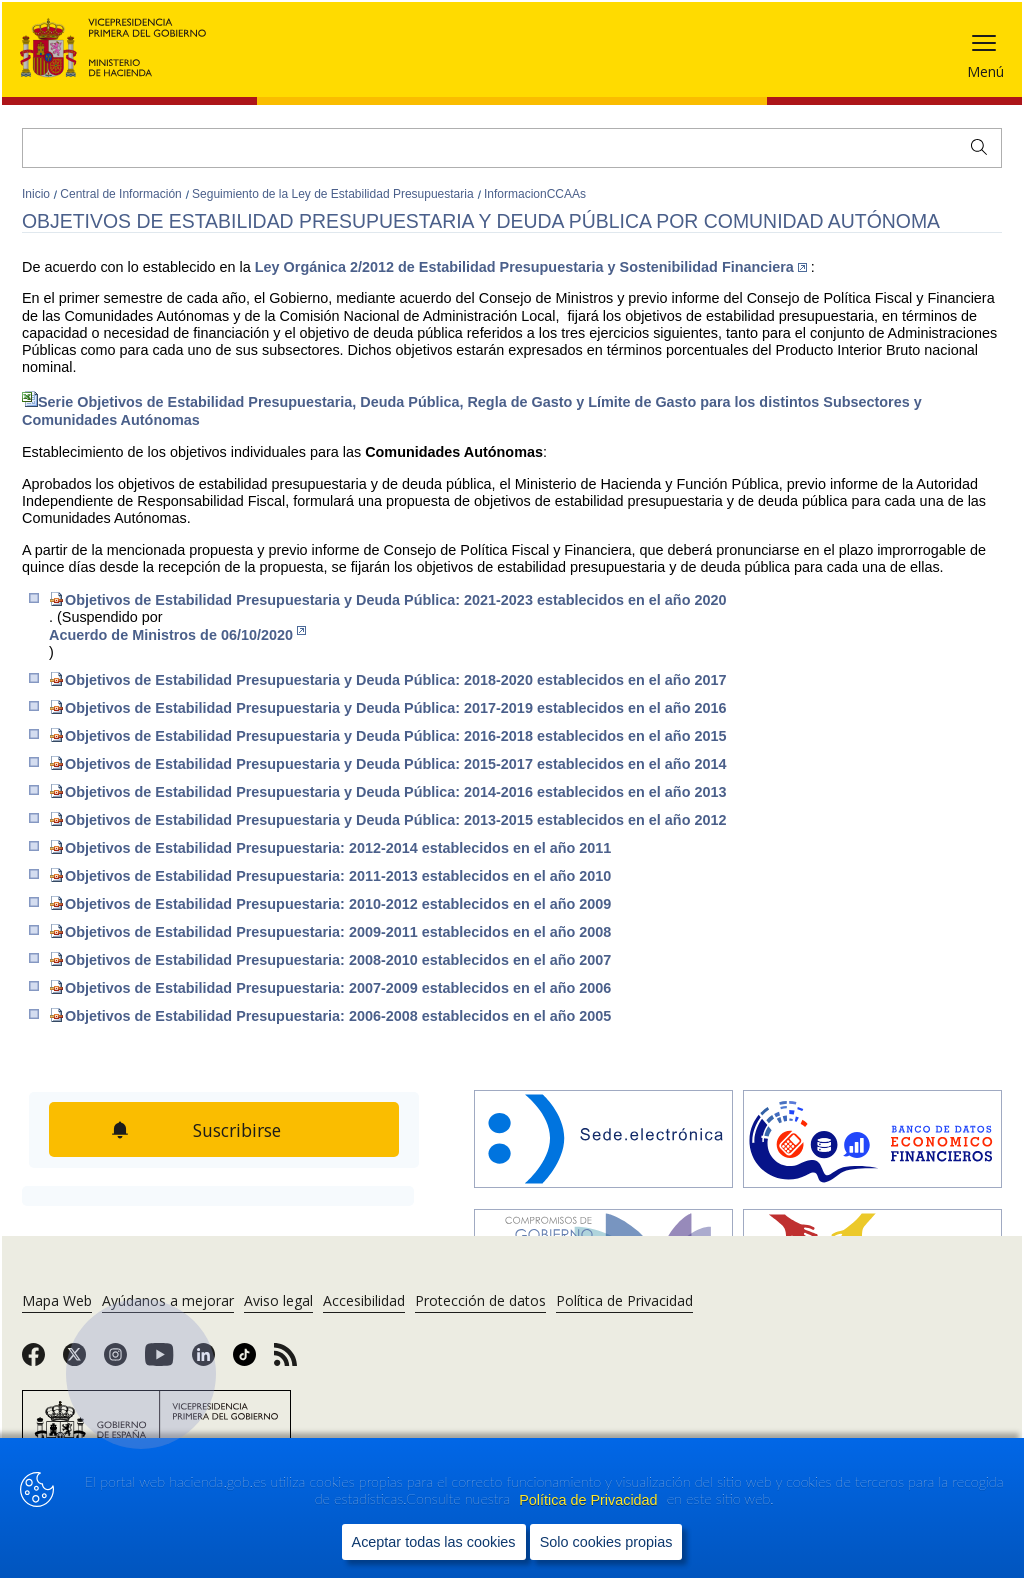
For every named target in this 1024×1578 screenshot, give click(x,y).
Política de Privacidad (590, 1500)
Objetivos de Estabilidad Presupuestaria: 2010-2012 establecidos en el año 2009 (330, 903)
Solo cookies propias (606, 1542)
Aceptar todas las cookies (434, 1542)
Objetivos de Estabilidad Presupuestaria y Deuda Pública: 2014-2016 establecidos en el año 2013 (387, 791)
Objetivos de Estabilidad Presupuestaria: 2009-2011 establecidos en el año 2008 (330, 931)
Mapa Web (57, 1300)
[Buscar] (512, 148)
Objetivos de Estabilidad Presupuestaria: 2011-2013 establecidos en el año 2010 (330, 875)
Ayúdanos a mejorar (168, 1300)
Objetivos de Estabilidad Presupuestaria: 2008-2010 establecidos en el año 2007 (330, 959)
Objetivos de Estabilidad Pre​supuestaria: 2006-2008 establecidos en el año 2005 (330, 1015)
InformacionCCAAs (535, 194)
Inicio (37, 194)
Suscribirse (237, 1130)
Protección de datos (480, 1300)
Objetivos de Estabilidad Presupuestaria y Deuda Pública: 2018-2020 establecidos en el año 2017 (387, 679)
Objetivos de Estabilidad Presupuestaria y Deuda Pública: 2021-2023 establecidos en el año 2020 (387, 599)
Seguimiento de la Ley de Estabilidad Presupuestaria (334, 194)
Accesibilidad (364, 1300)
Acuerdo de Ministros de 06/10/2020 (177, 634)
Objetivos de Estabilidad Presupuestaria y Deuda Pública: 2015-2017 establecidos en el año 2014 (387, 763)
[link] (33, 1361)
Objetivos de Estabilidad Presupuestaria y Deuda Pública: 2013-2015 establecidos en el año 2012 (387, 819)
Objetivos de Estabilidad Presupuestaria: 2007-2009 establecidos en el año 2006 (330, 987)
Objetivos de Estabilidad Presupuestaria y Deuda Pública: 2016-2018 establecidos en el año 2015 (387, 735)
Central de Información (122, 194)
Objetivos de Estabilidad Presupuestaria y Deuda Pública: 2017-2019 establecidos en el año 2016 (387, 707)
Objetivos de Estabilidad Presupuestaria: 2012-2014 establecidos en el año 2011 (330, 847)
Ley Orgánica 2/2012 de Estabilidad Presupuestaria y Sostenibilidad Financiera (531, 267)
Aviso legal (278, 1300)
